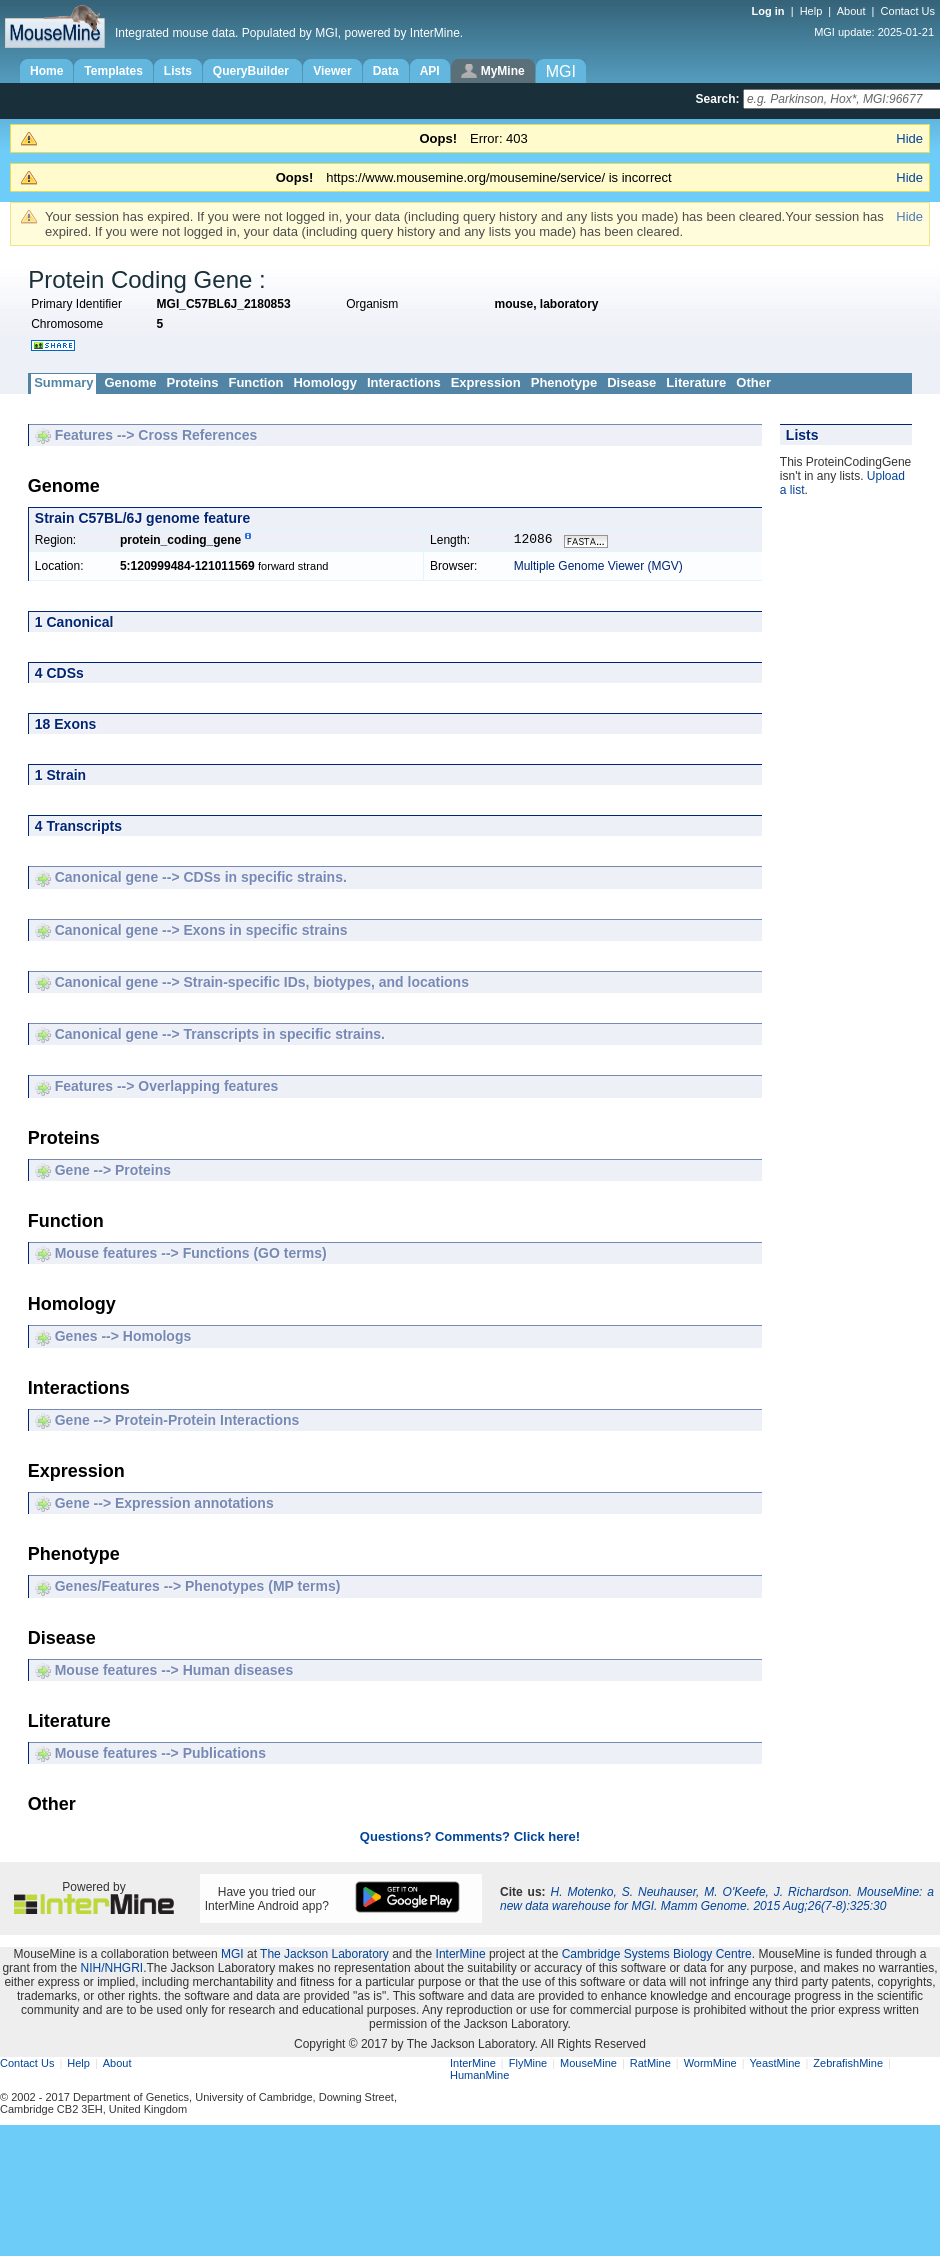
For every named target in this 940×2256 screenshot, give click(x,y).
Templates (113, 71)
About (851, 11)
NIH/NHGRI (111, 1970)
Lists (178, 71)
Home (46, 71)
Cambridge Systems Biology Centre (657, 1956)
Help (811, 11)
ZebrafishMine (848, 2065)
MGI (232, 1956)
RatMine (650, 2065)
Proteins (192, 382)
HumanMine (479, 2077)
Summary (63, 382)
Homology (325, 382)
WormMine (710, 2065)
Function (255, 382)
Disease (631, 382)
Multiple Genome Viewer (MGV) (598, 568)
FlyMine (528, 2065)
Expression (486, 382)
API (430, 71)
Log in (770, 11)
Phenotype (564, 382)
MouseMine (588, 2065)
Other (753, 382)
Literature (696, 382)
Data (386, 71)
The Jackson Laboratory (324, 1956)
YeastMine (774, 2065)
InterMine (461, 1956)
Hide (909, 138)
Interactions (404, 382)
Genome (130, 382)
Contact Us (908, 11)
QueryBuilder (252, 71)
